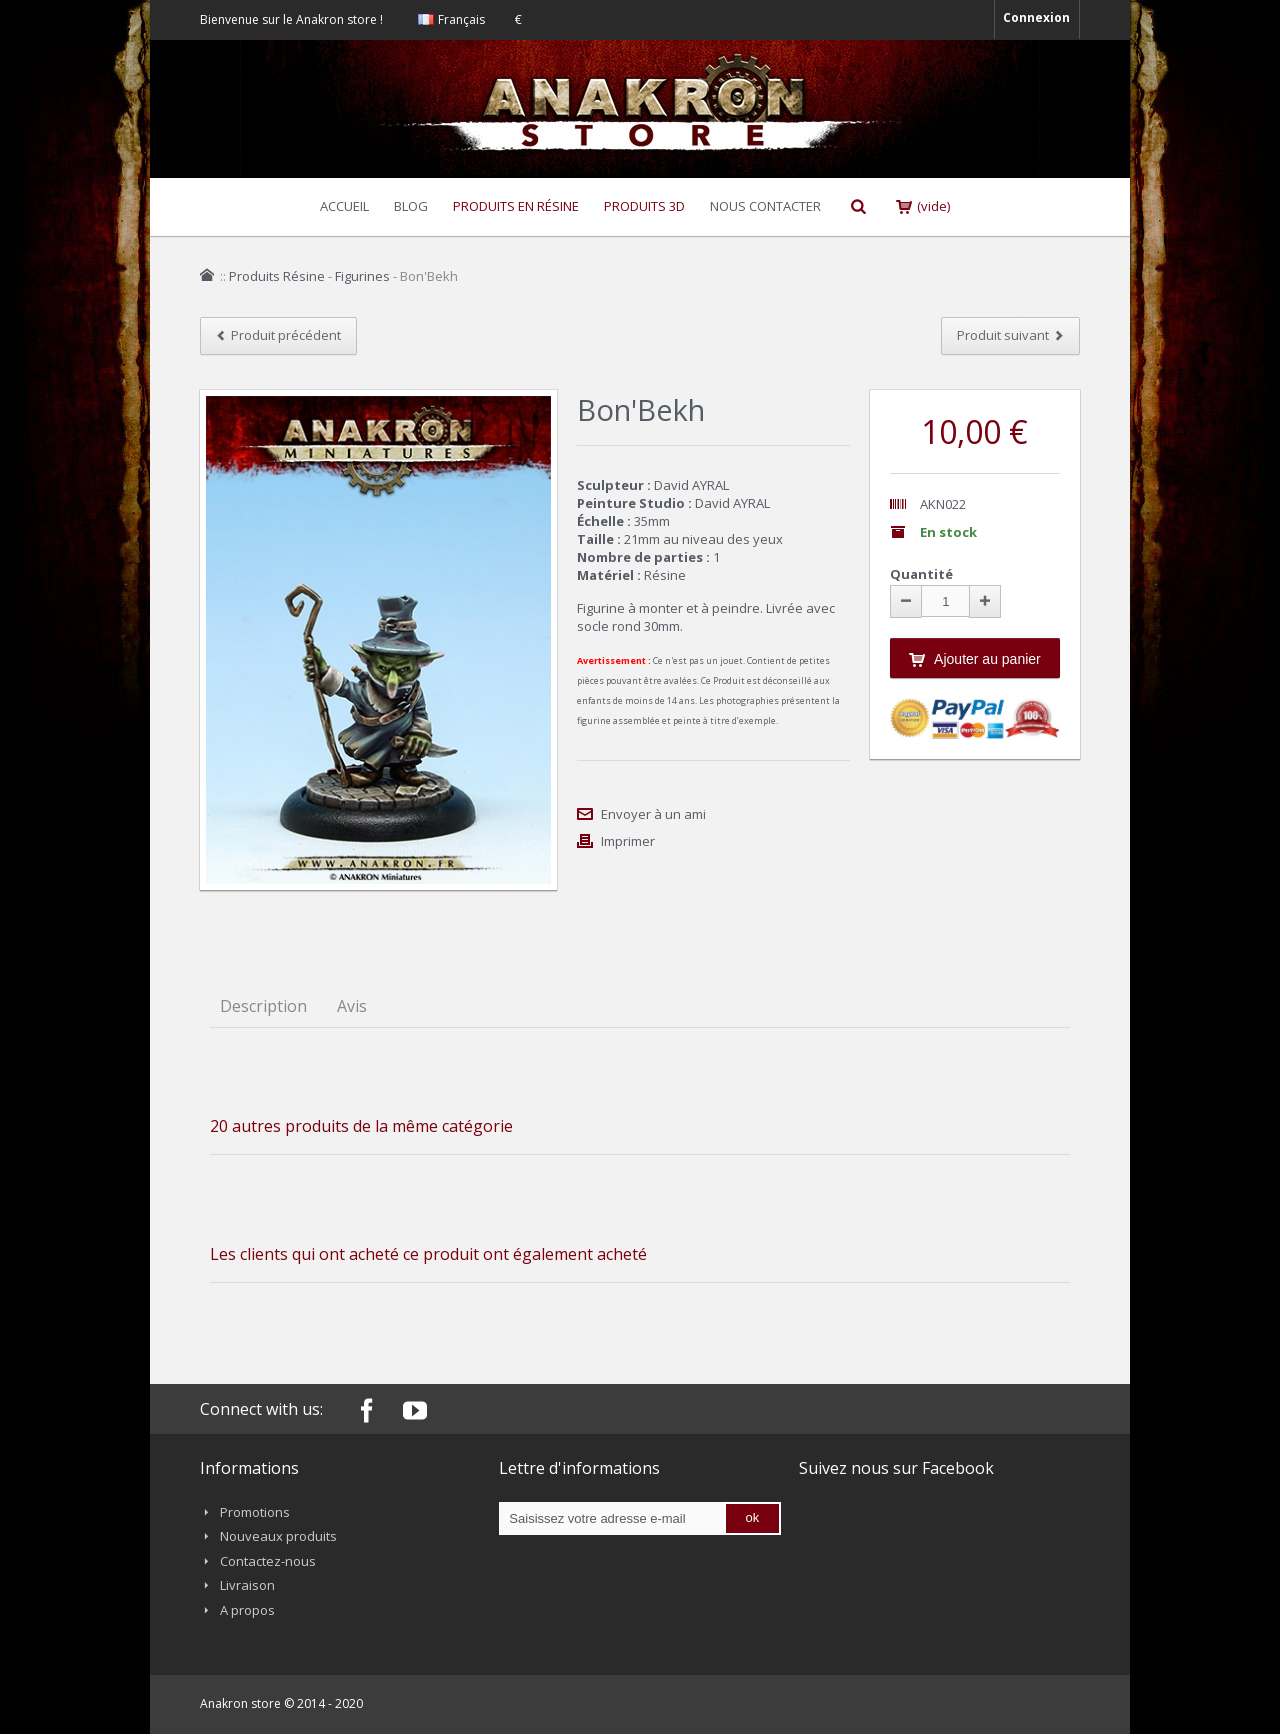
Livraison (247, 1585)
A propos (247, 1610)
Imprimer (628, 841)
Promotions (255, 1512)
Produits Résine (277, 276)
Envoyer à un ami (653, 814)
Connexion (1036, 17)
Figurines (362, 276)
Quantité (921, 574)
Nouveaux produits (278, 1536)
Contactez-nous (268, 1561)
